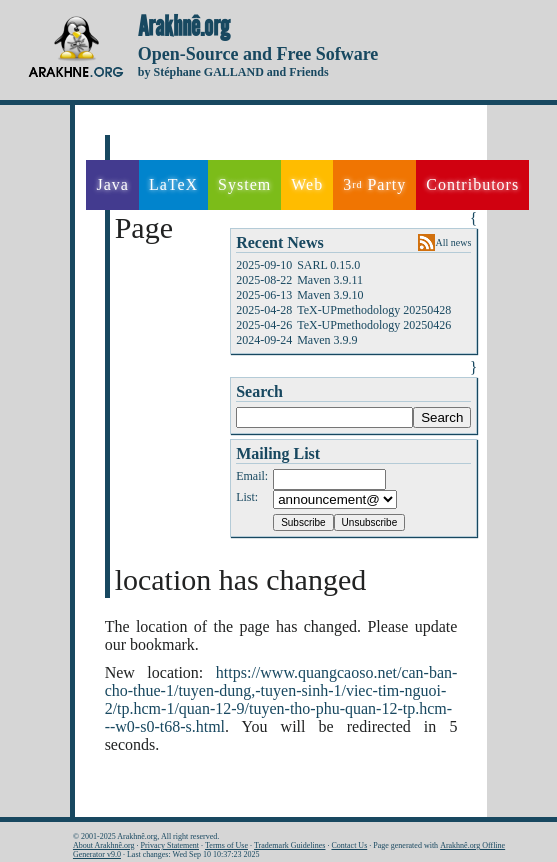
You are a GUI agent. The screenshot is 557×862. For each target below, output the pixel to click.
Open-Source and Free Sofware (258, 54)
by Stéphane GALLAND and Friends (233, 72)
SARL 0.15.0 (328, 265)
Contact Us (349, 845)
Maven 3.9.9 (327, 340)
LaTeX (173, 184)
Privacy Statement (170, 845)
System (244, 184)
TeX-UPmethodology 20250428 (374, 310)
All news (454, 242)
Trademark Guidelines (289, 845)
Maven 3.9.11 (330, 280)
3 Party (374, 185)
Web (307, 184)
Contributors (472, 184)
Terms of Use (226, 845)
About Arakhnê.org (104, 845)
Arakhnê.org (184, 27)
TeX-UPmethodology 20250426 (374, 325)
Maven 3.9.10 (330, 295)
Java (112, 184)
